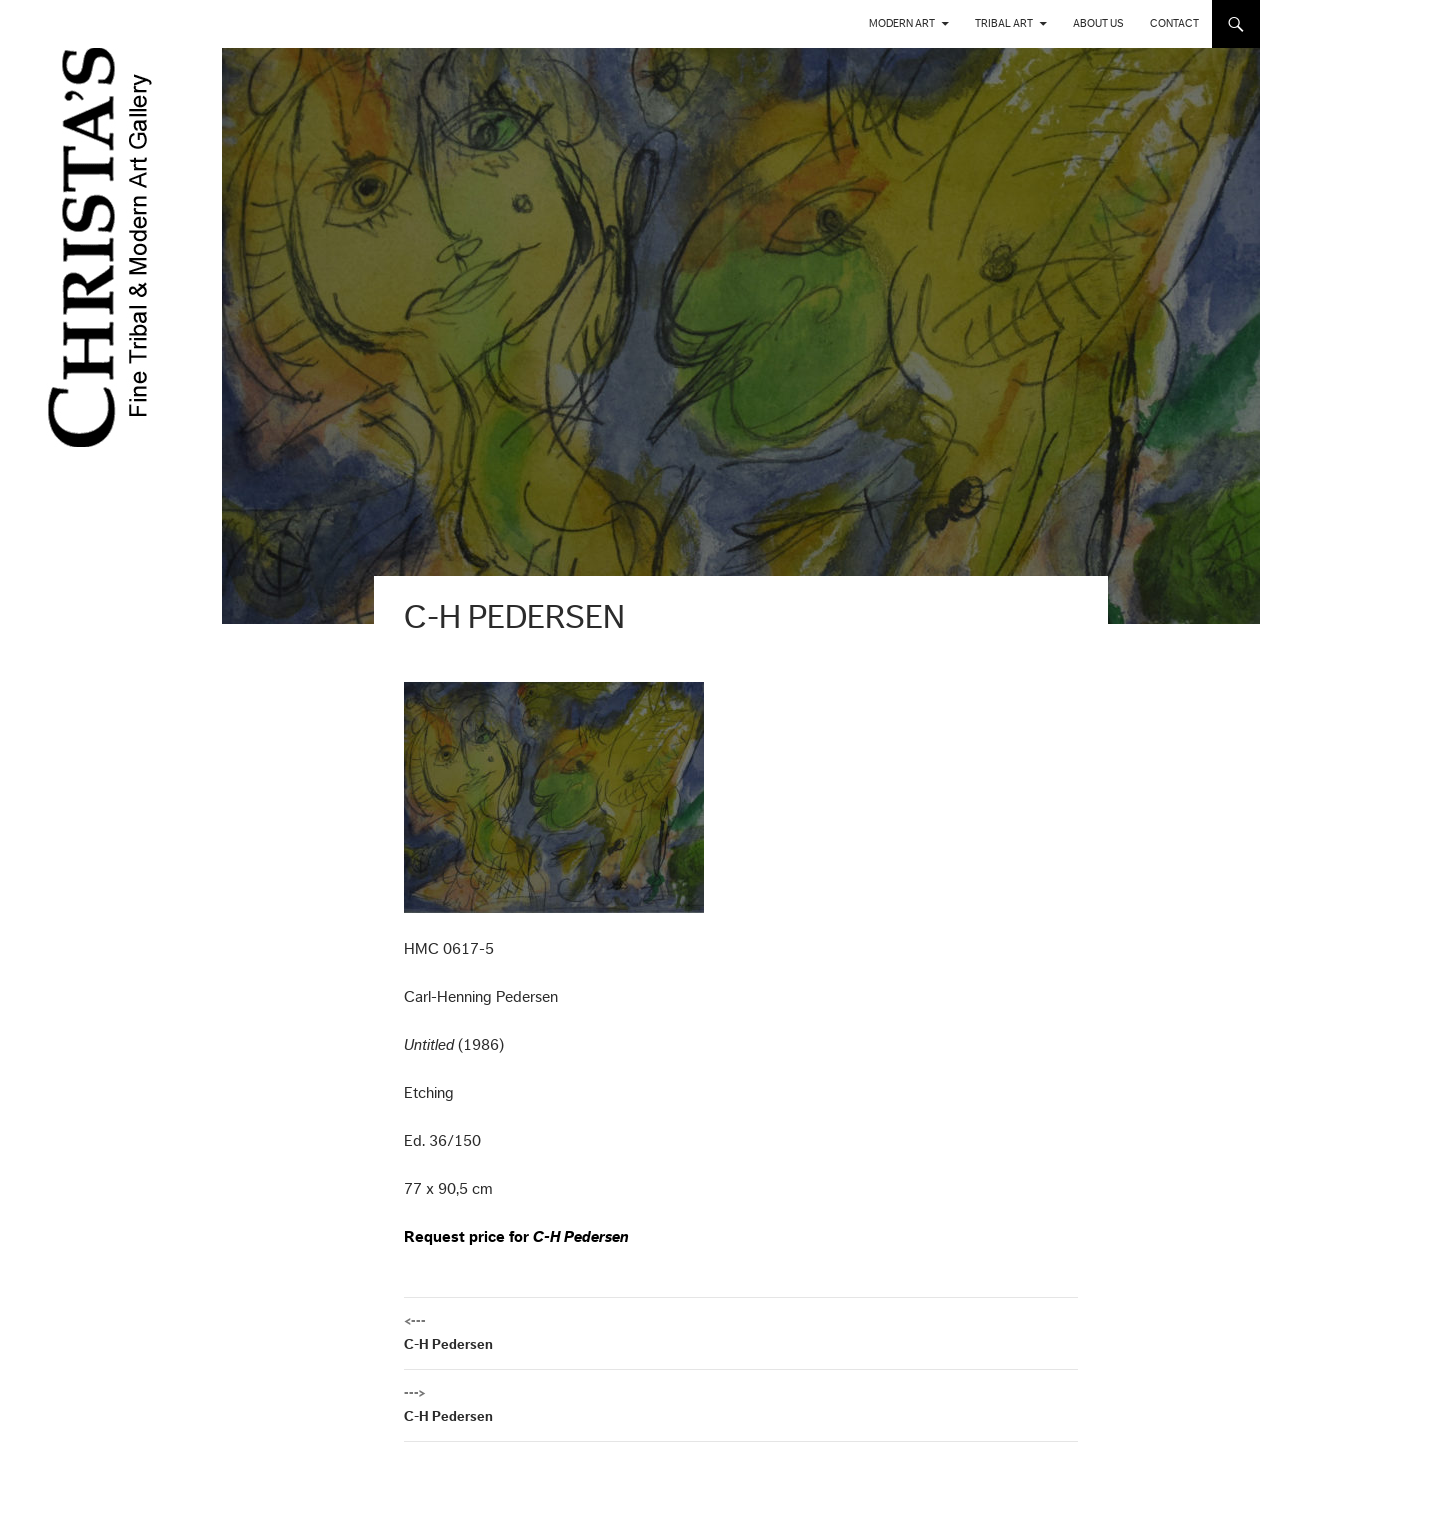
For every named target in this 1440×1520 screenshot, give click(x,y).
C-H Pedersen (741, 1330)
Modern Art (902, 23)
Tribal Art (1004, 23)
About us (1098, 23)
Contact (1174, 23)
